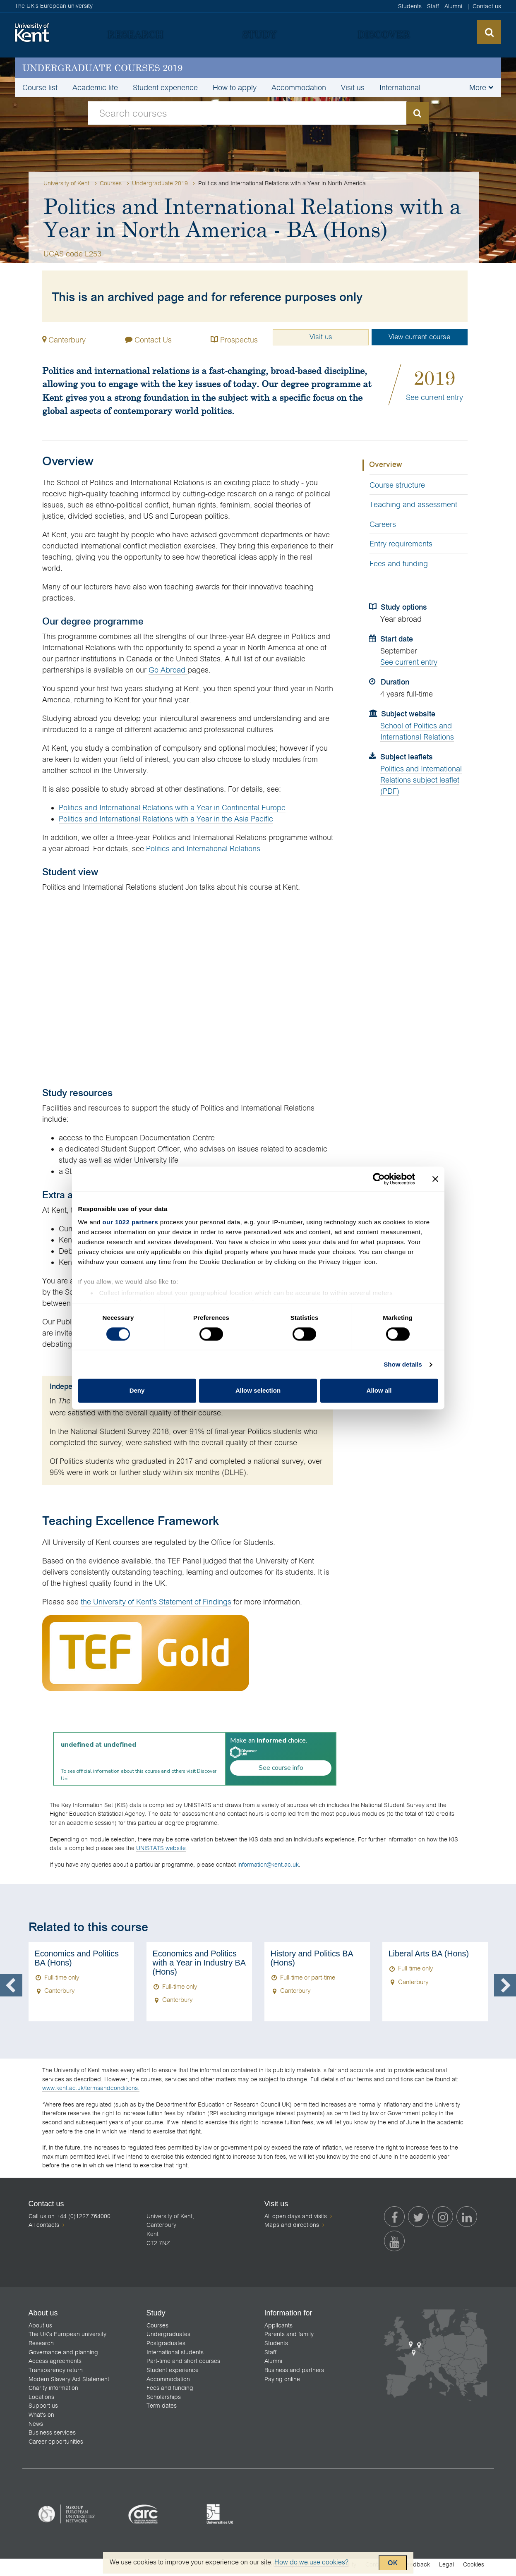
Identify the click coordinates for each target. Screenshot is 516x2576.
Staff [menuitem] (433, 6)
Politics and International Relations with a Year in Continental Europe (172, 808)
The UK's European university (54, 5)
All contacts (44, 2226)
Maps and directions (291, 2227)
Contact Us (145, 338)
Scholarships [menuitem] (163, 2401)
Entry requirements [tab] (401, 545)
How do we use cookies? (311, 2562)
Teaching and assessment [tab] (413, 505)
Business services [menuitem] (52, 2437)
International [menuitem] (399, 87)
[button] (480, 85)
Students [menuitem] (410, 6)
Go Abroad (168, 671)
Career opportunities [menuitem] (56, 2446)
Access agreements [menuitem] (55, 2366)
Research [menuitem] (41, 2348)
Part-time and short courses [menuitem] (183, 2366)
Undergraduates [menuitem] (168, 2339)
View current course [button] (419, 337)
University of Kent (66, 183)
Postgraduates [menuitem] (165, 2348)
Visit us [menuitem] (353, 87)
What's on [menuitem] (41, 2419)
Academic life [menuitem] (95, 87)
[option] (81, 1983)
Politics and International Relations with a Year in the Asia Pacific (166, 820)
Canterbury (67, 339)
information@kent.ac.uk (268, 1865)
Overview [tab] (385, 466)
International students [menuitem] (175, 2356)
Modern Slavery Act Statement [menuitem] (69, 2383)
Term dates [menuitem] (161, 2410)
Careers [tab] (383, 525)
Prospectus (228, 338)
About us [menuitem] (40, 2330)
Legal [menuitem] (446, 2569)
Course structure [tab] (397, 485)
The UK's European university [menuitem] (67, 2339)
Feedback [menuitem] (416, 2569)
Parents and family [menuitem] (289, 2339)
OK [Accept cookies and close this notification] (393, 2563)
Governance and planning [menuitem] (63, 2356)
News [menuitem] (36, 2428)
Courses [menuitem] (157, 2330)
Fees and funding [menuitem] (169, 2392)
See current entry (434, 398)
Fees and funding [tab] (399, 564)
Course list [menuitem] (40, 87)
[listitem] (67, 2518)
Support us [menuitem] (43, 2410)
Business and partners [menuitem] (294, 2375)
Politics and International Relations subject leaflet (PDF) (421, 780)
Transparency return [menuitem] (56, 2375)
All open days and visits (295, 2217)
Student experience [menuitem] (165, 87)
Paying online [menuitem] (282, 2383)
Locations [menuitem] (41, 2401)
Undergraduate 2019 (161, 183)
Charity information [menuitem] (53, 2392)
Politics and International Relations (203, 849)
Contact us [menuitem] (487, 6)
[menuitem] (135, 34)
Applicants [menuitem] (278, 2330)
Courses (111, 183)
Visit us (315, 337)
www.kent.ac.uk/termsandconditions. (90, 2089)
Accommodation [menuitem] (298, 87)
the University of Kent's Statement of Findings (156, 1602)
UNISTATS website (161, 1849)
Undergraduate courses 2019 (102, 67)
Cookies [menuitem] (473, 2569)
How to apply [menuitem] (235, 87)
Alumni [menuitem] (453, 6)
